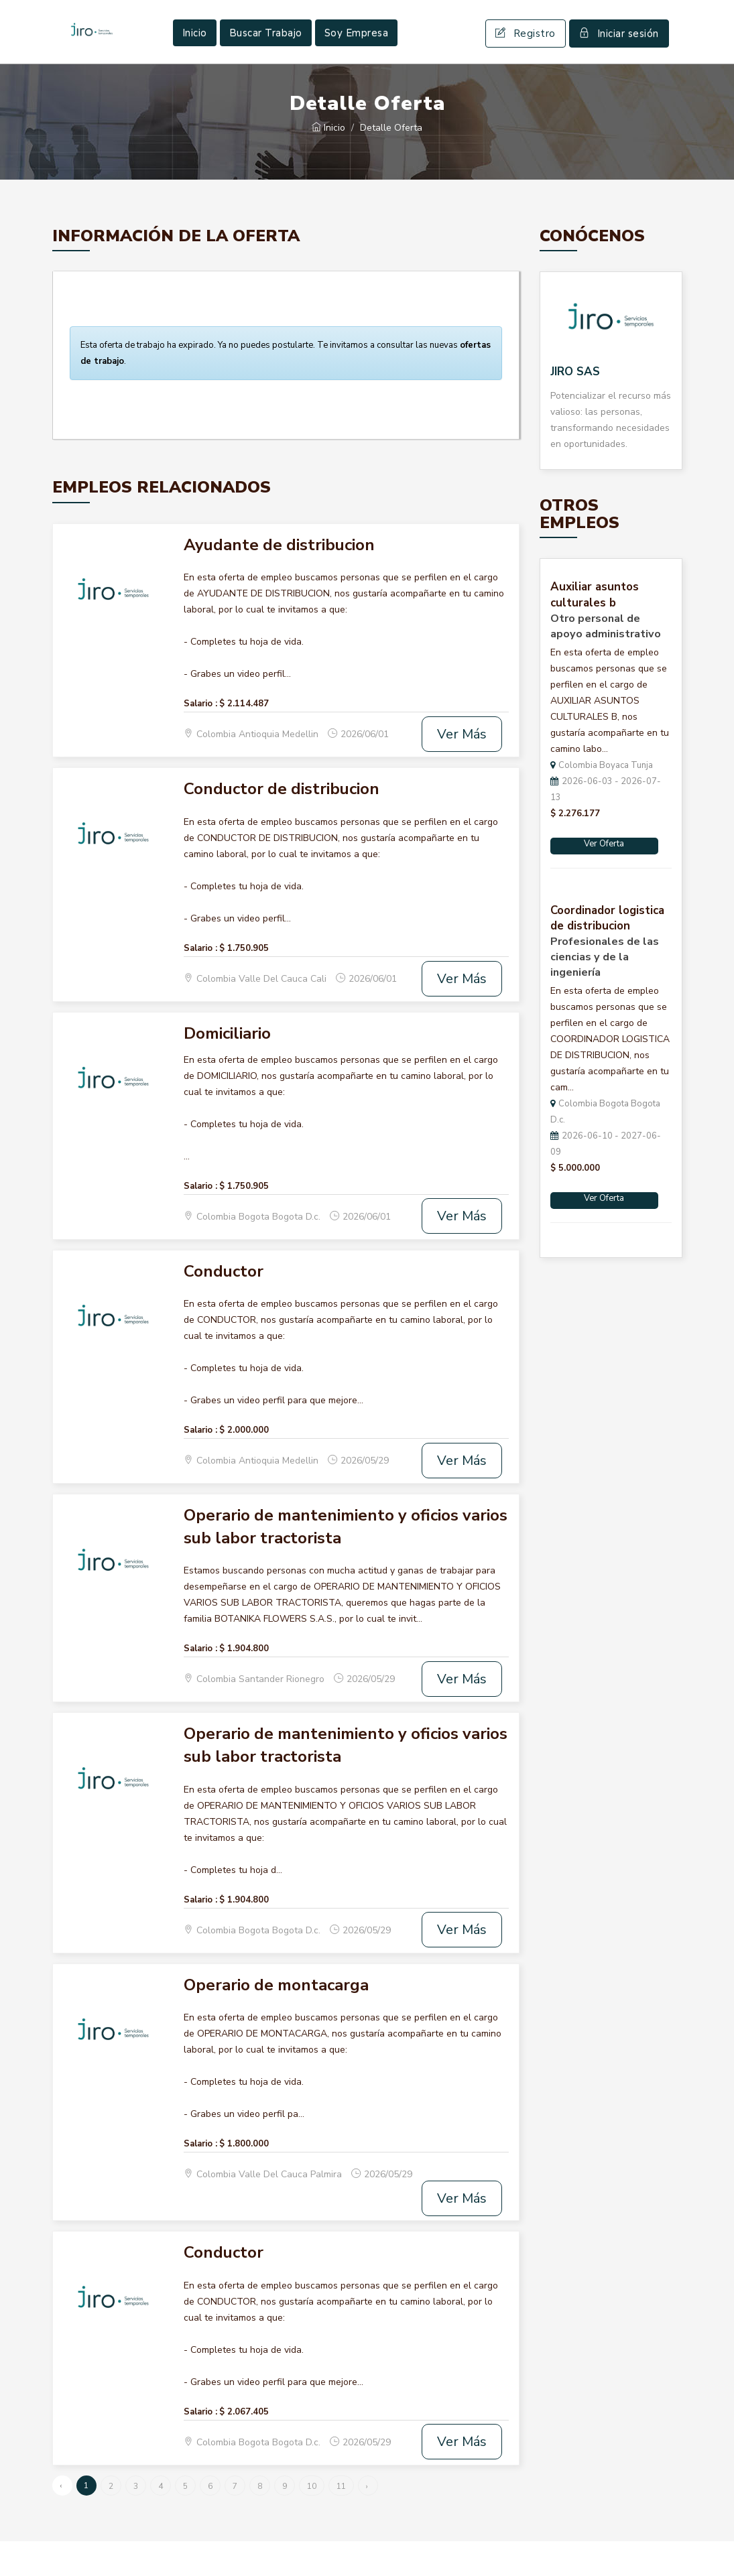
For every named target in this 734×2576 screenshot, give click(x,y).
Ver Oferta (604, 879)
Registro (525, 51)
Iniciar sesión (619, 51)
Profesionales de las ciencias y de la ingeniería (604, 992)
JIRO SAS (575, 406)
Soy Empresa (356, 50)
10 (311, 2521)
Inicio (194, 50)
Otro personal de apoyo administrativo (605, 661)
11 (341, 2521)
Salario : (200, 738)
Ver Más (462, 769)
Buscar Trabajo (265, 50)
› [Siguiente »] (367, 2521)
